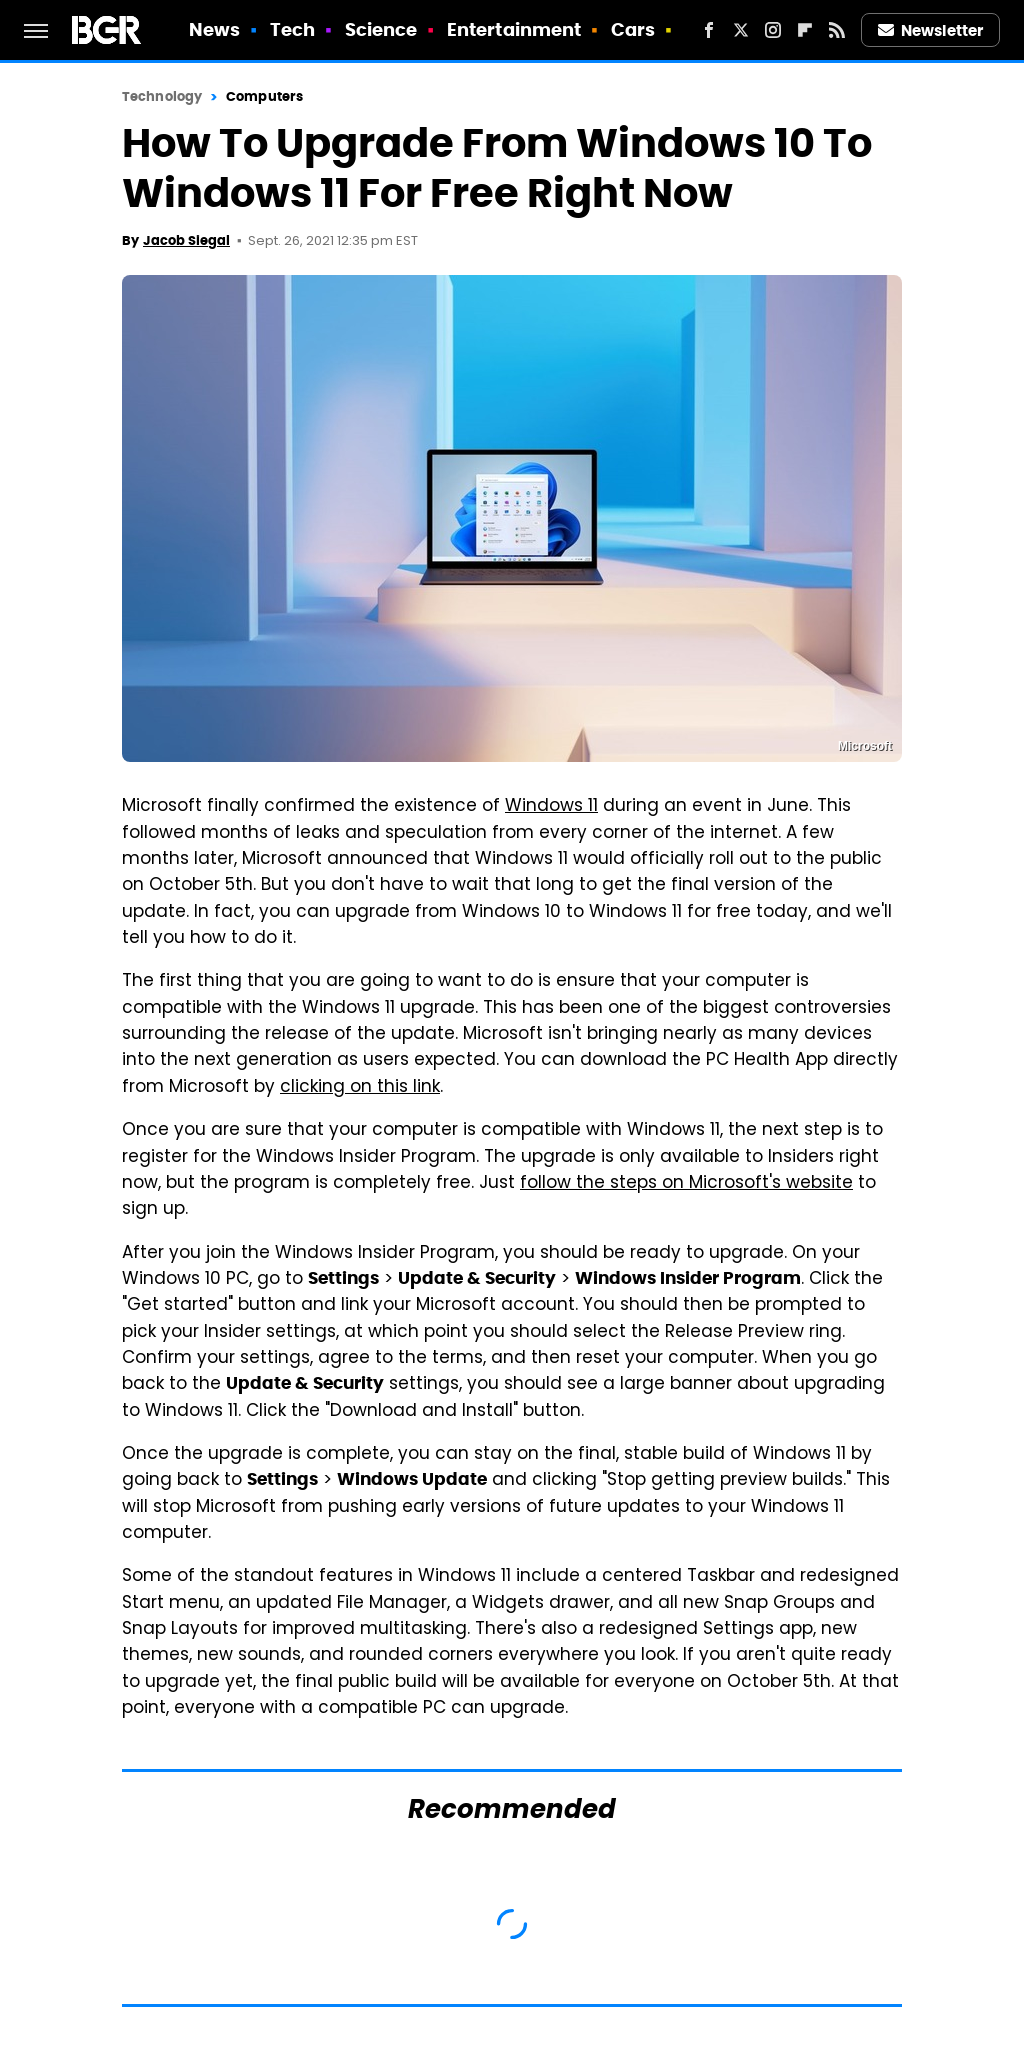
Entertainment (514, 29)
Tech (292, 29)
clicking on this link (360, 1088)
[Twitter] (741, 30)
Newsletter (931, 30)
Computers (264, 96)
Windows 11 (551, 807)
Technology (162, 96)
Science (381, 29)
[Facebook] (709, 30)
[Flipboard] (805, 30)
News (214, 29)
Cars (633, 29)
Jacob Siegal (186, 240)
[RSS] (837, 30)
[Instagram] (773, 30)
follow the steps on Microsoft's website (686, 1184)
